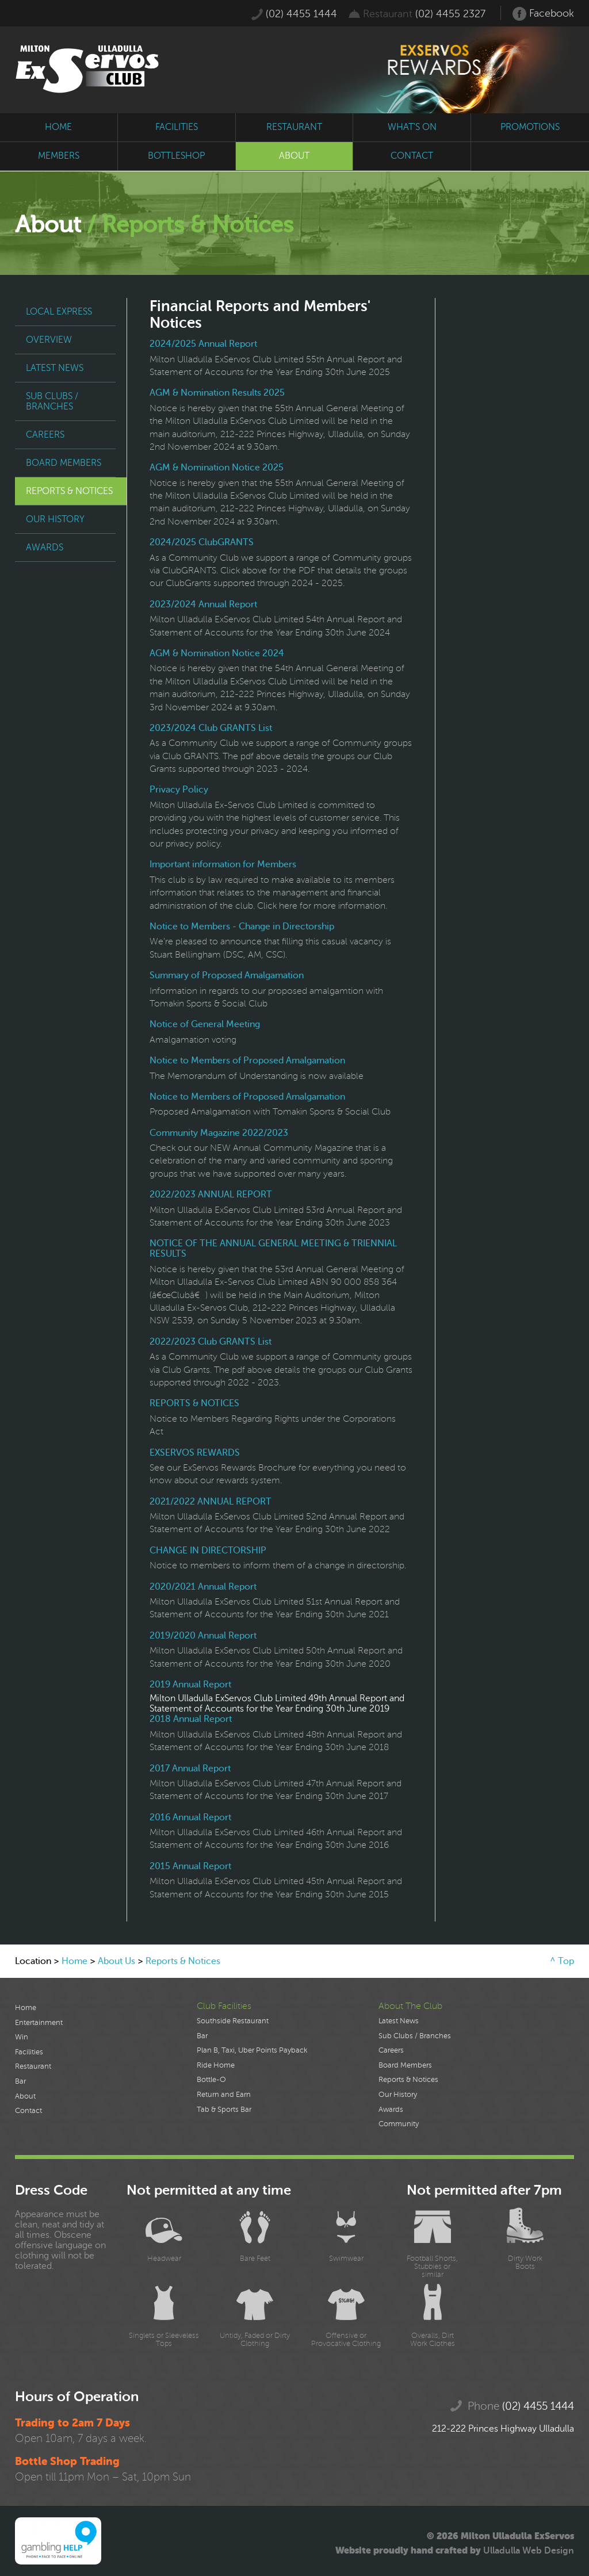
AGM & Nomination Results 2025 (217, 393)
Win (21, 2037)
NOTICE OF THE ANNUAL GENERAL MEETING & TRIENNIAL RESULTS (273, 1248)
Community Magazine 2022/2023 (219, 1133)
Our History (55, 519)
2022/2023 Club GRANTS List (210, 1342)
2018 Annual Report (191, 1719)
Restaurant (33, 2066)
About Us (116, 1961)
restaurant (294, 127)
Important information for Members (223, 864)
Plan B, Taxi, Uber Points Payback (252, 2050)
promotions (530, 127)
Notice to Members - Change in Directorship (242, 926)
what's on (412, 127)
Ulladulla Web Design (528, 2551)
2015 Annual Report (190, 1866)
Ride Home (216, 2065)
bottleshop (176, 156)
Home (74, 1961)
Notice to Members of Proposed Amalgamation (247, 1060)
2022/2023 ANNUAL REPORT (211, 1194)
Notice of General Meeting (205, 1024)
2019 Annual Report (190, 1684)
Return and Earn (224, 2095)
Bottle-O (211, 2080)
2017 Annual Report (190, 1768)
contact (412, 156)
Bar (20, 2081)
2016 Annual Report (190, 1817)
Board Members (63, 463)
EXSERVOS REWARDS (195, 1453)
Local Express (59, 312)
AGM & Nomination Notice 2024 (217, 653)
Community (398, 2124)
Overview (49, 340)
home (58, 127)
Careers (45, 435)
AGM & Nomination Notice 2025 (217, 467)
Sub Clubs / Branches (52, 401)
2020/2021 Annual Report (203, 1587)
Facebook (543, 14)
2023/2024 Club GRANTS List (211, 728)
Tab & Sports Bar (224, 2110)
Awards (44, 547)
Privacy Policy (179, 789)
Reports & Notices (69, 491)
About (25, 2096)
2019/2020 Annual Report (203, 1635)
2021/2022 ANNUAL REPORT (210, 1501)
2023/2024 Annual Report (203, 604)
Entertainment (39, 2023)
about (294, 156)
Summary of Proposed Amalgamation (227, 975)
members (58, 156)
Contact (28, 2111)
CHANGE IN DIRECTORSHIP (208, 1550)
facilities (176, 127)
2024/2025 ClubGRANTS (202, 542)
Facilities (29, 2052)
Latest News (54, 368)
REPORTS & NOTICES (194, 1403)
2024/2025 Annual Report (203, 344)
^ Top (562, 1961)
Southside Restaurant (233, 2021)
